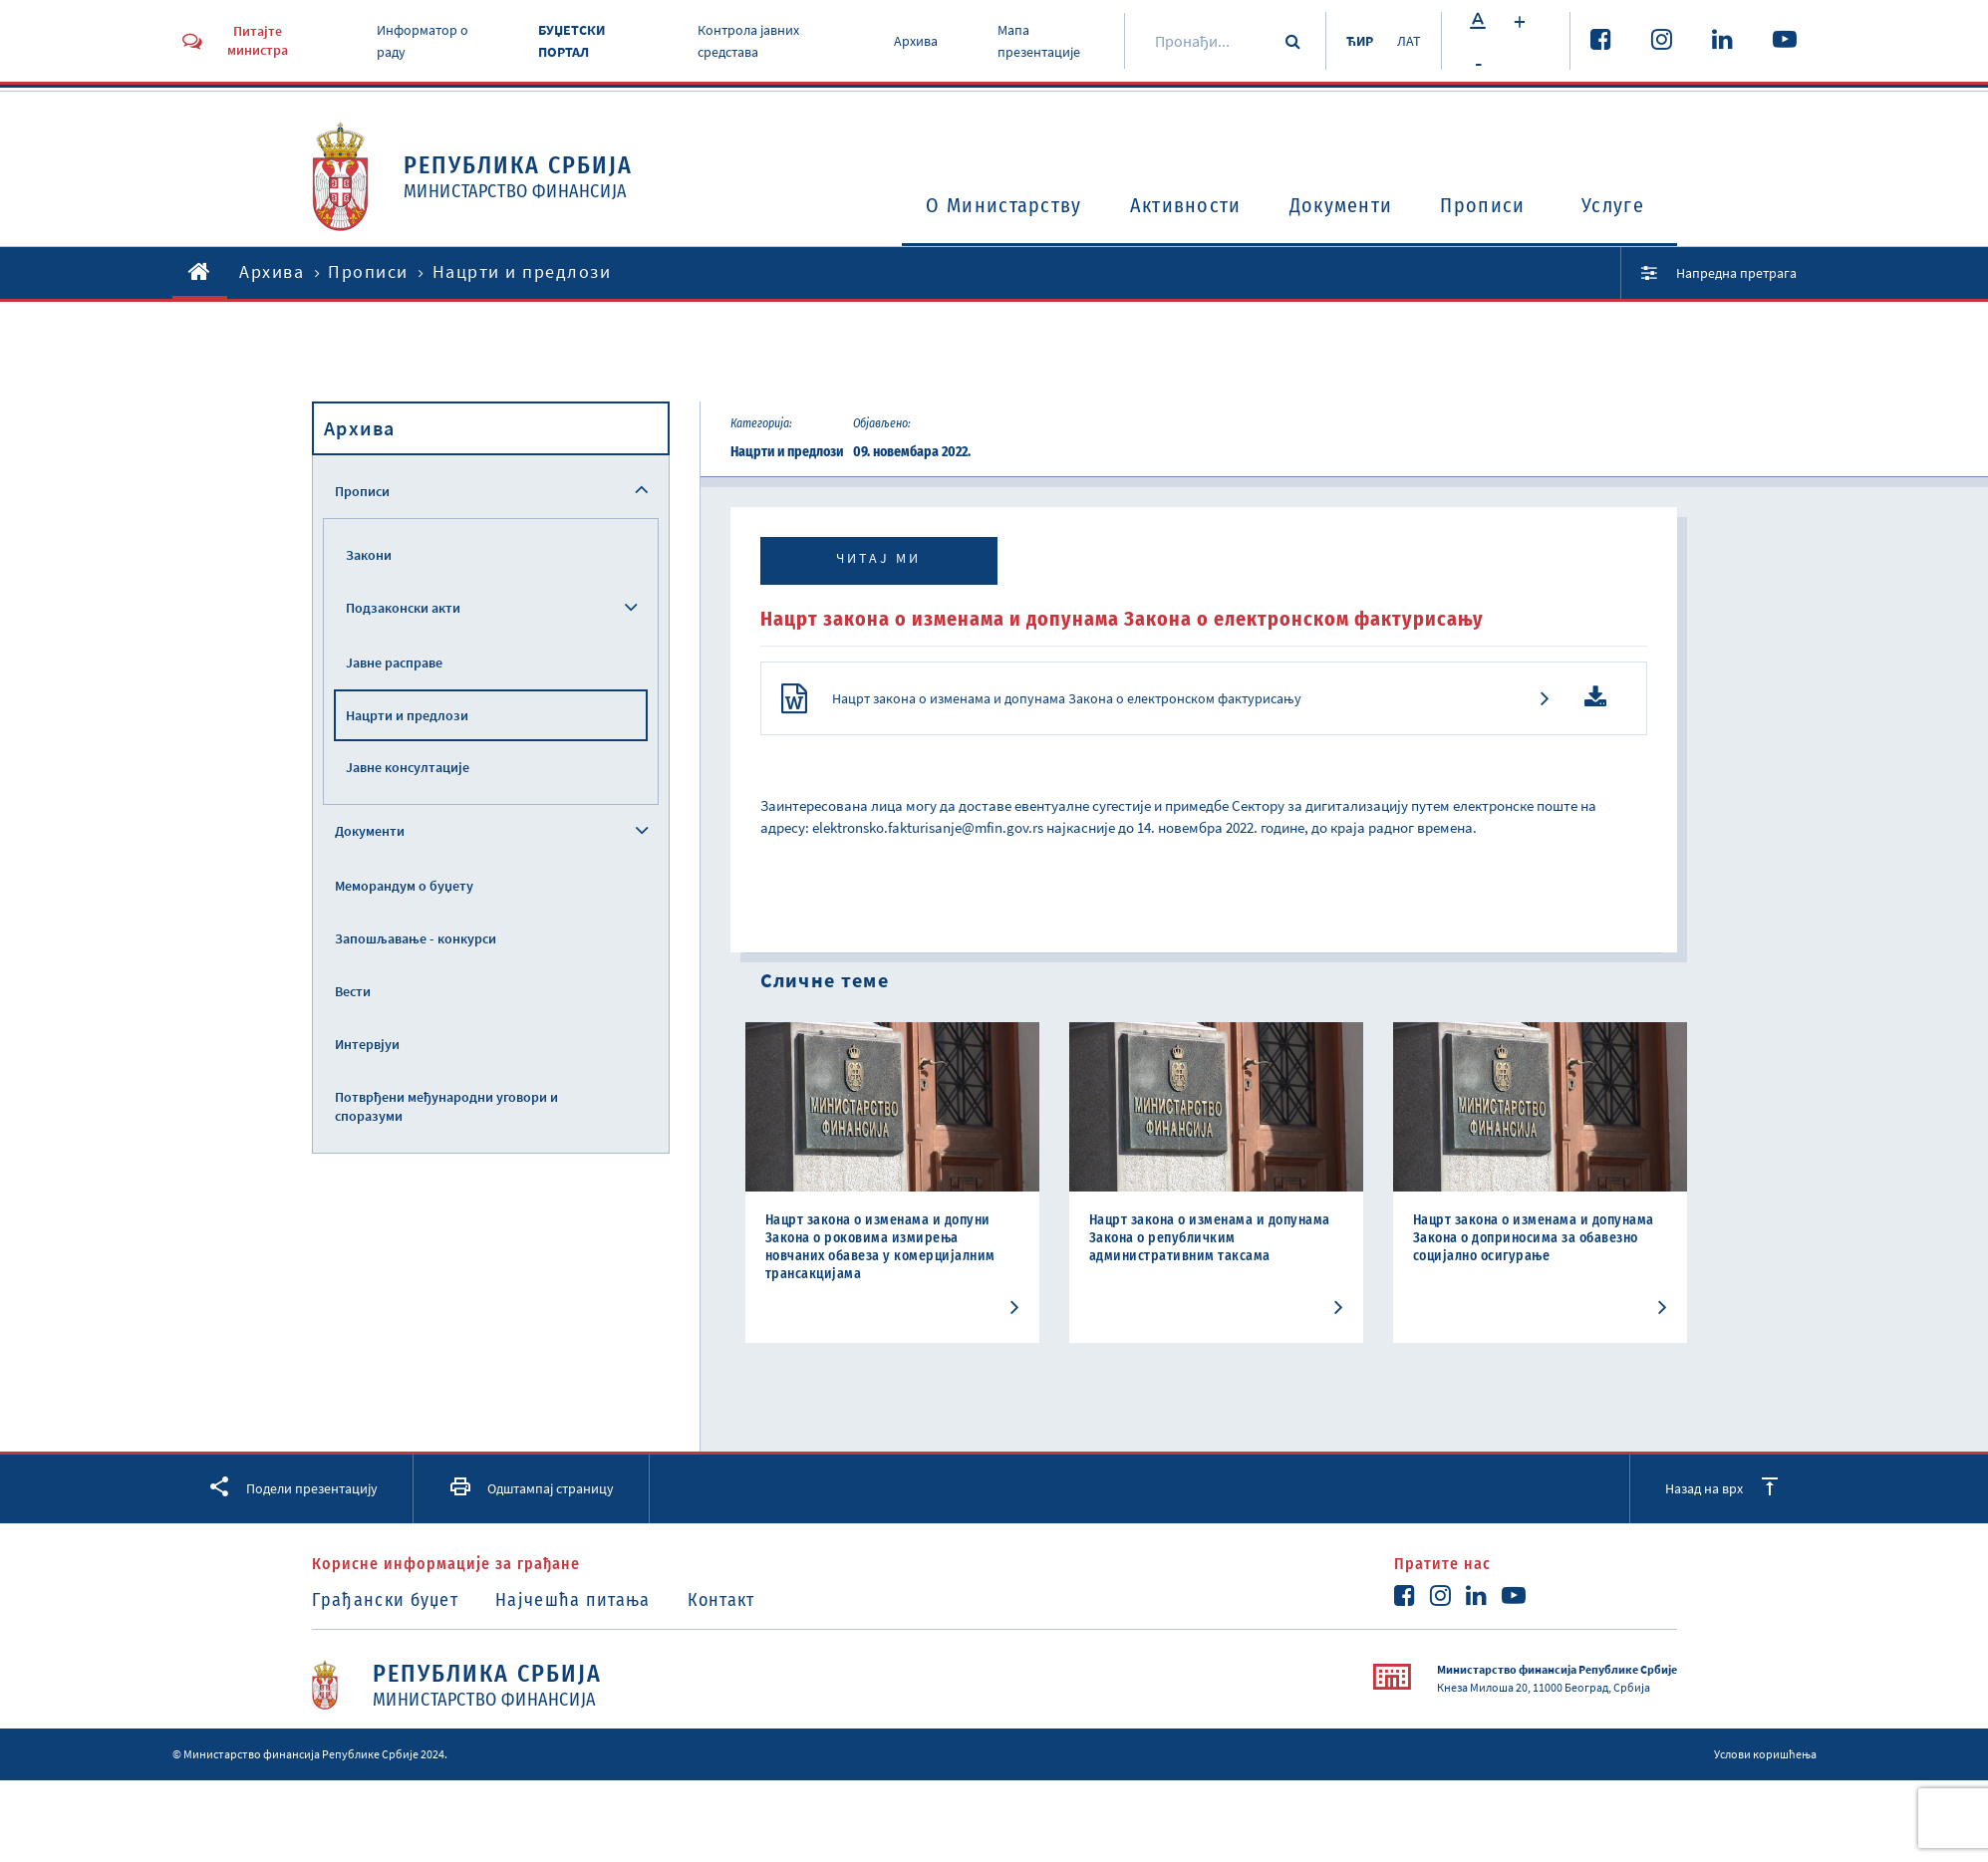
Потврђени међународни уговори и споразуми (446, 1106)
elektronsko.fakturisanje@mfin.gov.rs (927, 827)
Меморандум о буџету (404, 886)
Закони (369, 555)
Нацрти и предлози (407, 715)
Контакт (721, 1600)
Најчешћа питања (573, 1600)
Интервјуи (367, 1044)
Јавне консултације (407, 767)
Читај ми (878, 558)
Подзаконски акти (403, 608)
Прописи (1482, 205)
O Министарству (1003, 205)
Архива (916, 41)
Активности (1186, 205)
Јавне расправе (394, 662)
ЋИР (1359, 41)
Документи (1341, 205)
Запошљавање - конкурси (415, 938)
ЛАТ (1409, 41)
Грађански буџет (385, 1600)
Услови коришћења (1765, 1753)
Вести (353, 991)
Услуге (1612, 205)
